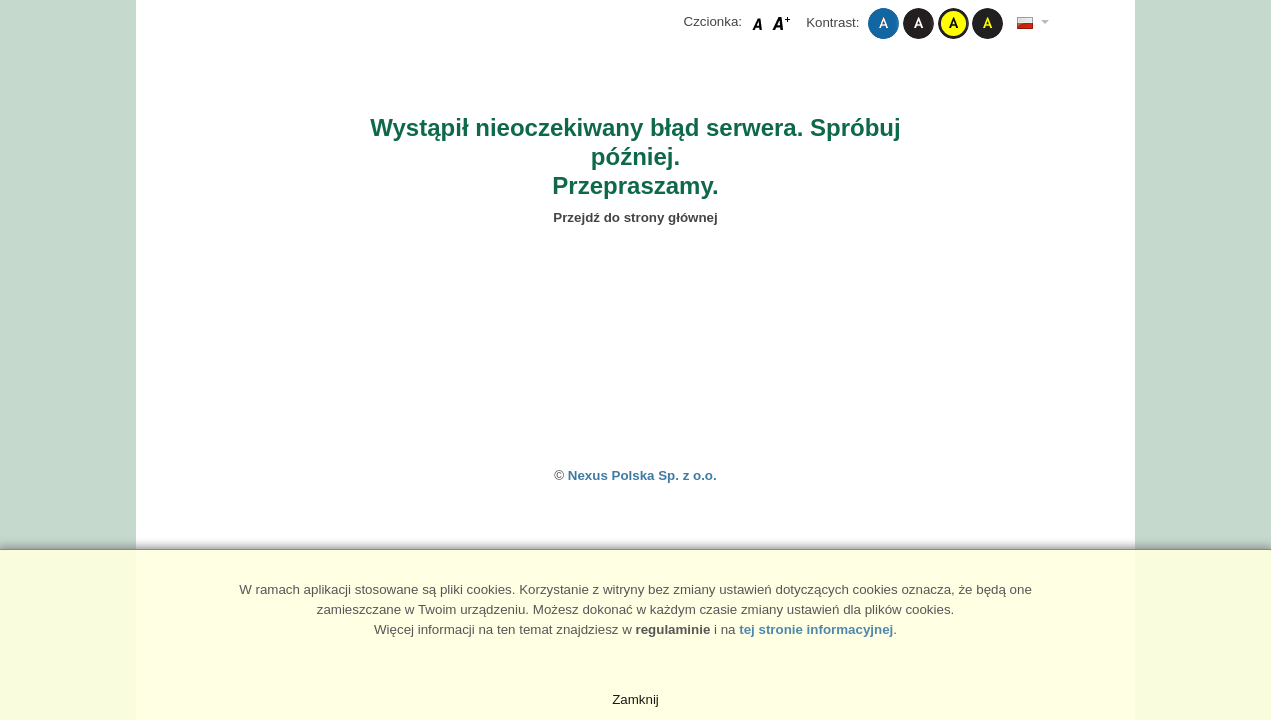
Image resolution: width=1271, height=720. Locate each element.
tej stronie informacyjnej (816, 629)
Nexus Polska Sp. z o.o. (642, 475)
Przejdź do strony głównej (635, 217)
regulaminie (673, 629)
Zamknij (635, 699)
